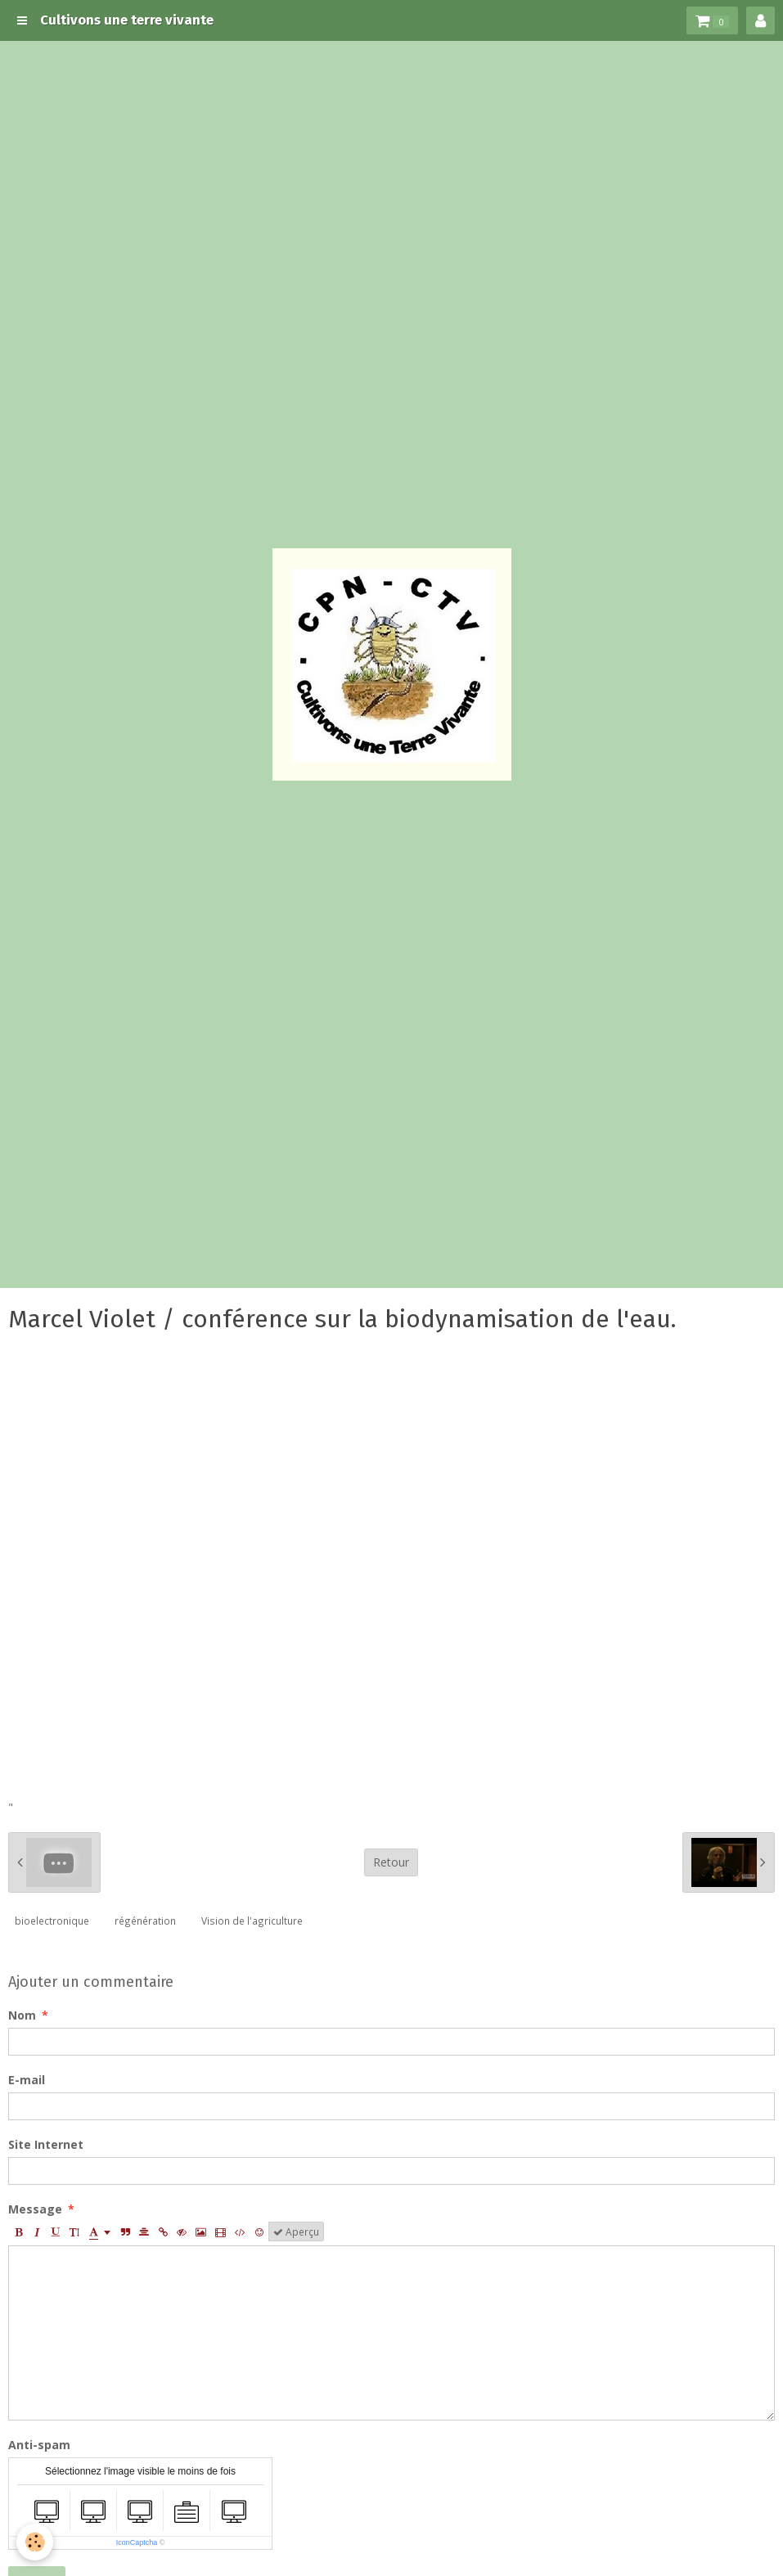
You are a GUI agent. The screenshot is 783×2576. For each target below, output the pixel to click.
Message (35, 2209)
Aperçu (296, 2231)
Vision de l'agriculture (252, 1920)
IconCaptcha (137, 2542)
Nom (22, 2015)
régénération (145, 1920)
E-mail (26, 2079)
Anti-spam (39, 2444)
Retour (391, 1862)
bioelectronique (52, 1920)
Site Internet (45, 2144)
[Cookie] (34, 2542)
